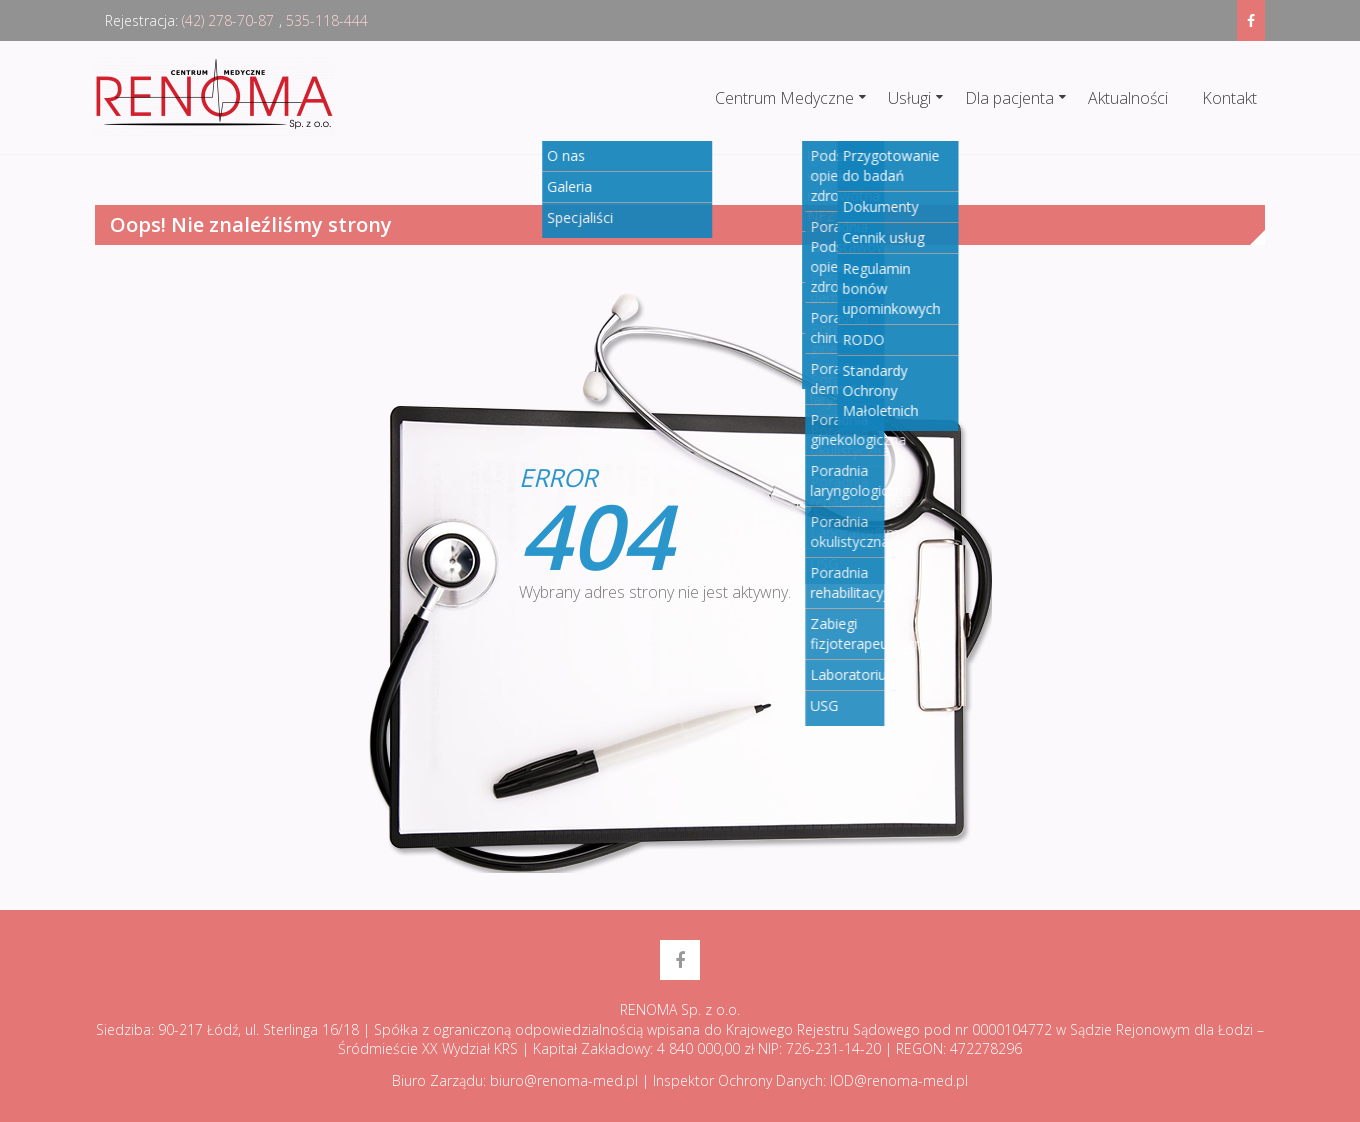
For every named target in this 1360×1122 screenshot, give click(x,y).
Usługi (909, 98)
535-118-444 (327, 20)
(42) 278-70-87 (228, 20)
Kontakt (1229, 98)
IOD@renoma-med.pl (899, 1080)
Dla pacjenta (1009, 98)
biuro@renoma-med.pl (564, 1080)
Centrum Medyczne (784, 98)
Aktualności (1128, 98)
